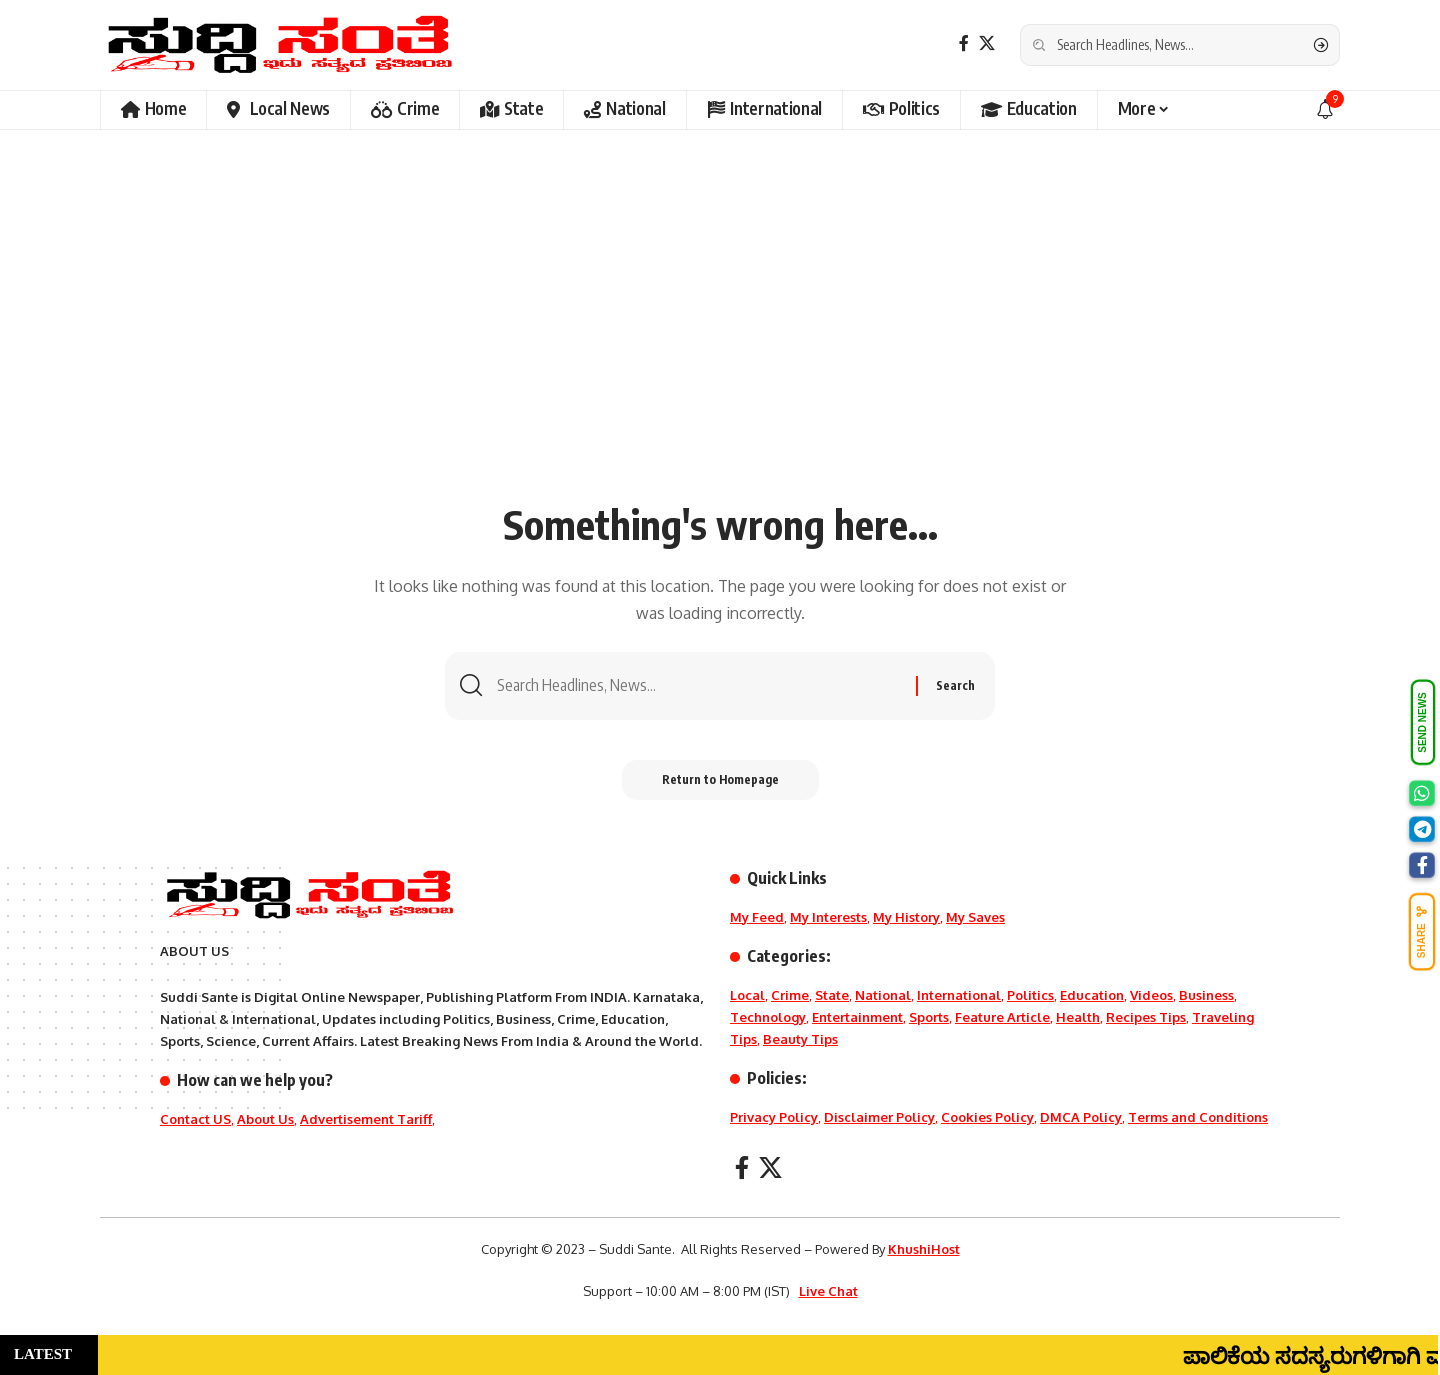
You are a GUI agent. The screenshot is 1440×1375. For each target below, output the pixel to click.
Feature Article (1002, 1017)
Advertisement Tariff (366, 1119)
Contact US (195, 1119)
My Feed (757, 917)
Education (1092, 995)
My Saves (975, 917)
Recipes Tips (1146, 1017)
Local (747, 995)
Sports (929, 1017)
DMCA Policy (1081, 1117)
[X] (987, 43)
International (959, 995)
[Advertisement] (720, 340)
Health (1078, 1017)
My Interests (828, 917)
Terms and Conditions (1198, 1117)
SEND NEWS (1422, 722)
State (832, 995)
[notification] (1325, 110)
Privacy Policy (774, 1117)
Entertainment (857, 1017)
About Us (265, 1119)
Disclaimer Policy (879, 1117)
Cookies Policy (987, 1117)
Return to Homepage (720, 779)
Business (1206, 995)
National (883, 995)
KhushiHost (924, 1249)
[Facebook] (964, 43)
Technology (768, 1017)
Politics (1030, 995)
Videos (1151, 995)
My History (906, 917)
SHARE (1422, 931)
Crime (790, 995)
